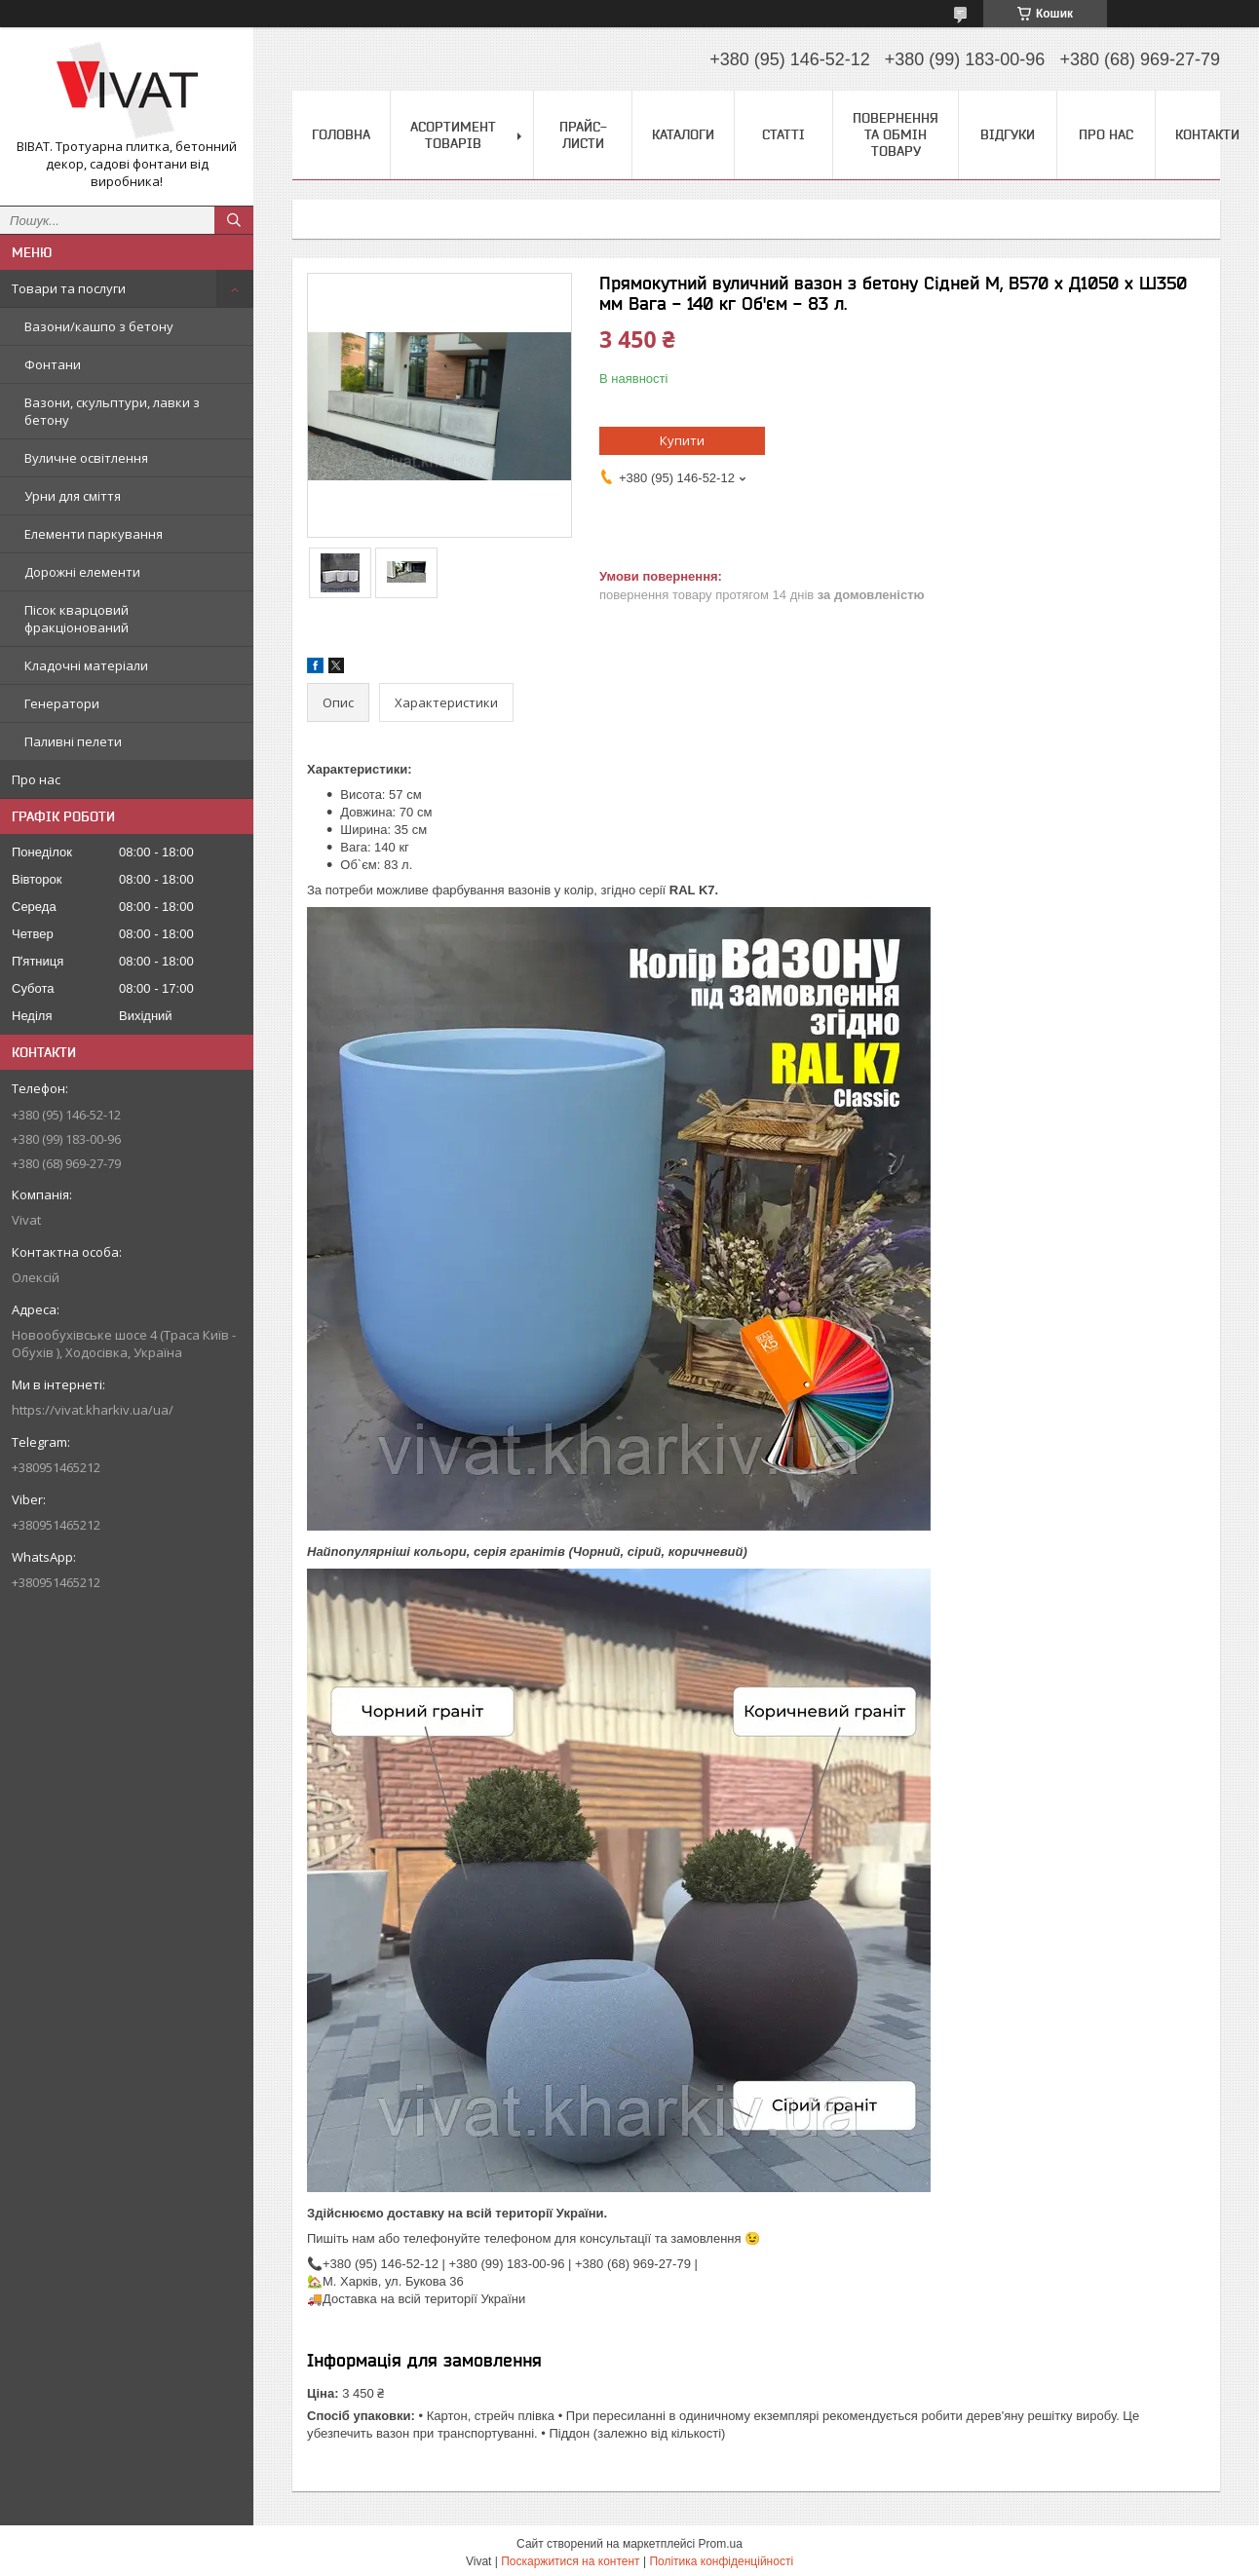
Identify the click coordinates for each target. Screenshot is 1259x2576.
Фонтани (52, 364)
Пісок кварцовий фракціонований (76, 618)
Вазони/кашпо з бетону (98, 326)
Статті (783, 134)
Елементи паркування (93, 534)
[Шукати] (233, 220)
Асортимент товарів (453, 135)
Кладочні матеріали (86, 665)
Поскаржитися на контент (570, 2561)
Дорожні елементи (82, 572)
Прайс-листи (583, 135)
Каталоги (683, 134)
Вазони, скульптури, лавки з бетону (112, 411)
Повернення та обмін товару (895, 134)
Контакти (1207, 134)
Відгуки (1007, 134)
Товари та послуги (69, 288)
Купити (682, 440)
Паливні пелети (73, 741)
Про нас (36, 779)
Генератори (61, 703)
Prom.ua (721, 2544)
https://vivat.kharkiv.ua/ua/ (92, 1410)
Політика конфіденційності (721, 2561)
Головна (341, 134)
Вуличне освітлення (86, 458)
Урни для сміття (72, 496)
